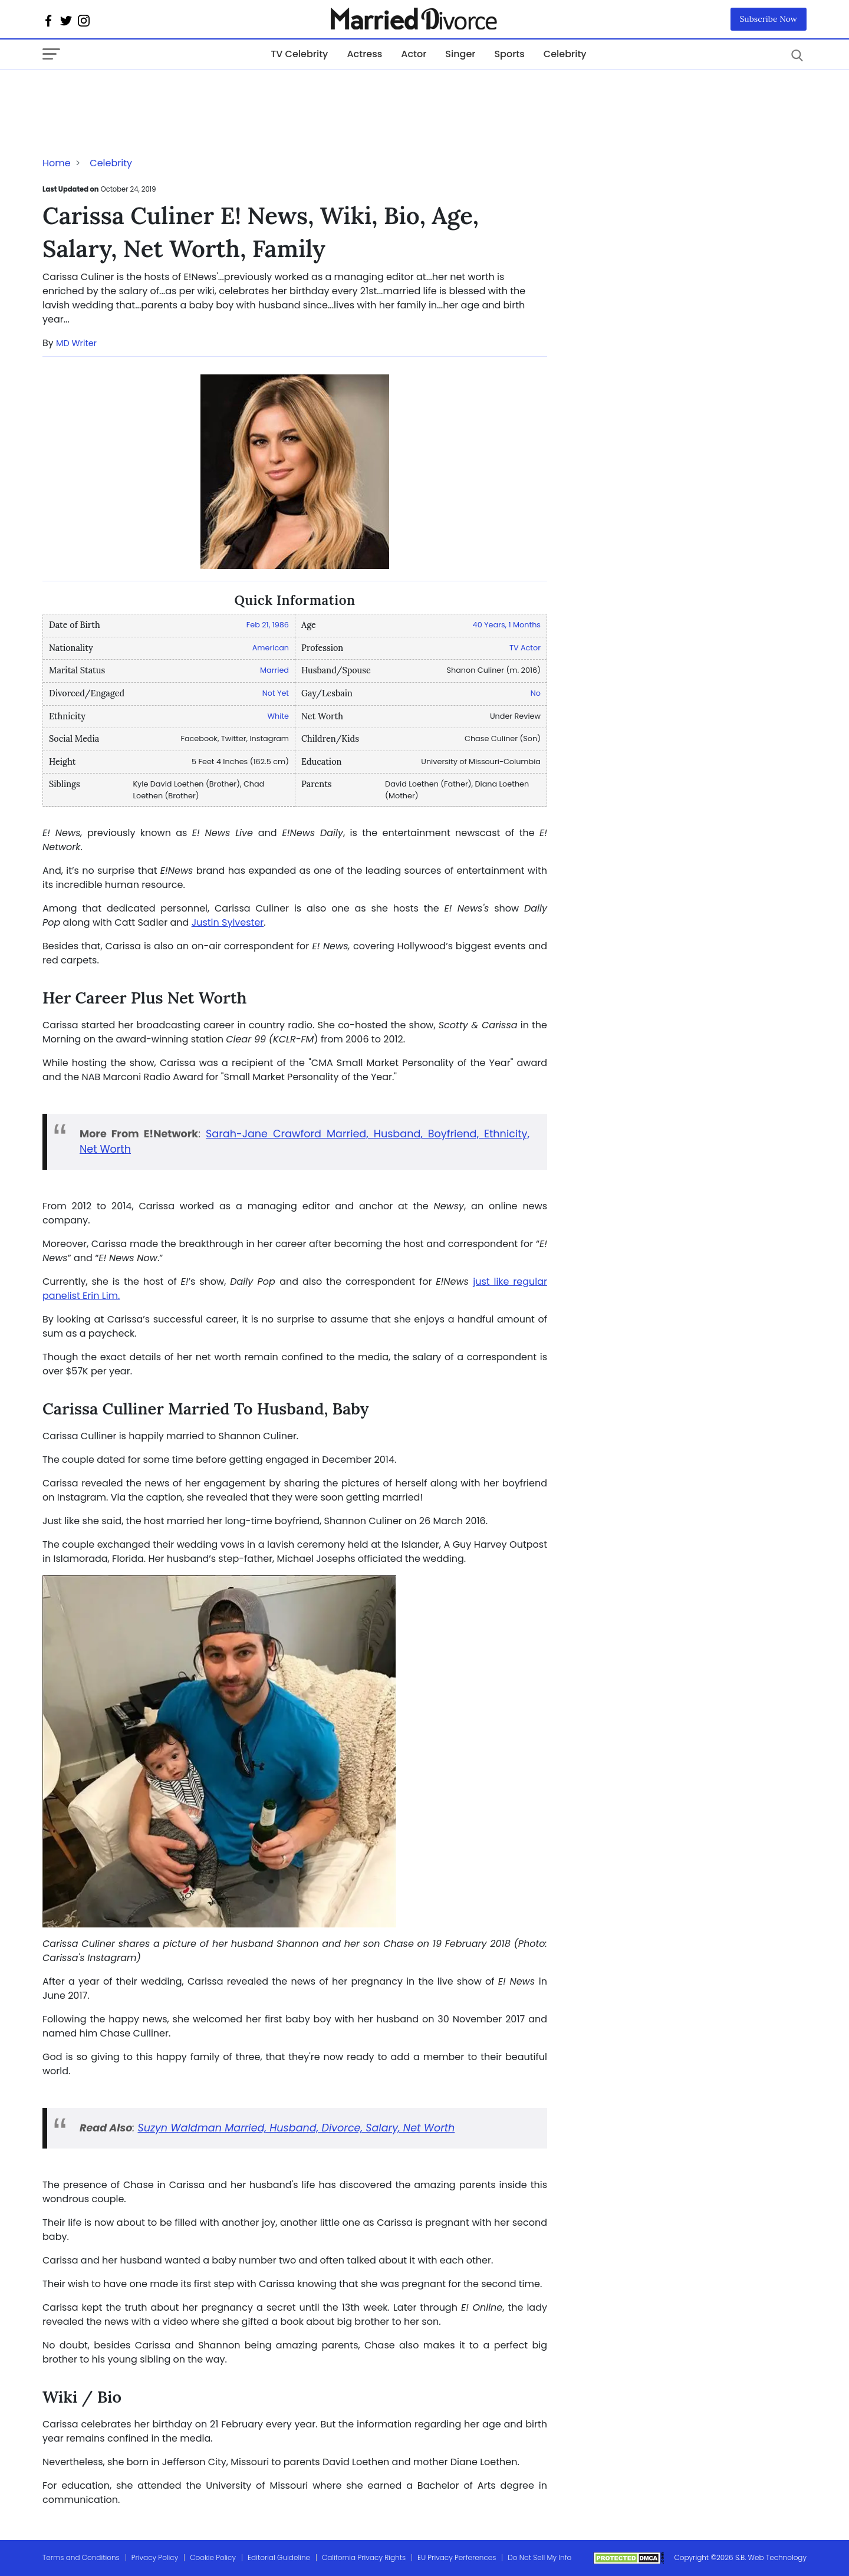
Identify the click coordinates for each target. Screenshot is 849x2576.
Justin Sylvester (228, 922)
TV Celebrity (299, 54)
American (270, 648)
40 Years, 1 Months (507, 625)
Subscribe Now (769, 19)
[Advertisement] (136, 93)
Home (56, 163)
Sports (509, 54)
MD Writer (76, 343)
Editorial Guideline (279, 2557)
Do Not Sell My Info (539, 2557)
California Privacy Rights (364, 2557)
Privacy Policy (155, 2557)
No (536, 693)
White (278, 716)
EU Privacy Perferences (456, 2557)
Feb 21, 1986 (267, 625)
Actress (364, 54)
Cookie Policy (213, 2557)
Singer (460, 54)
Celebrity (565, 54)
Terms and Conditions (81, 2557)
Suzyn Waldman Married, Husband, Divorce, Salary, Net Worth (296, 2128)
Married (274, 670)
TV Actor (525, 648)
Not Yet (275, 693)
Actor (413, 54)
